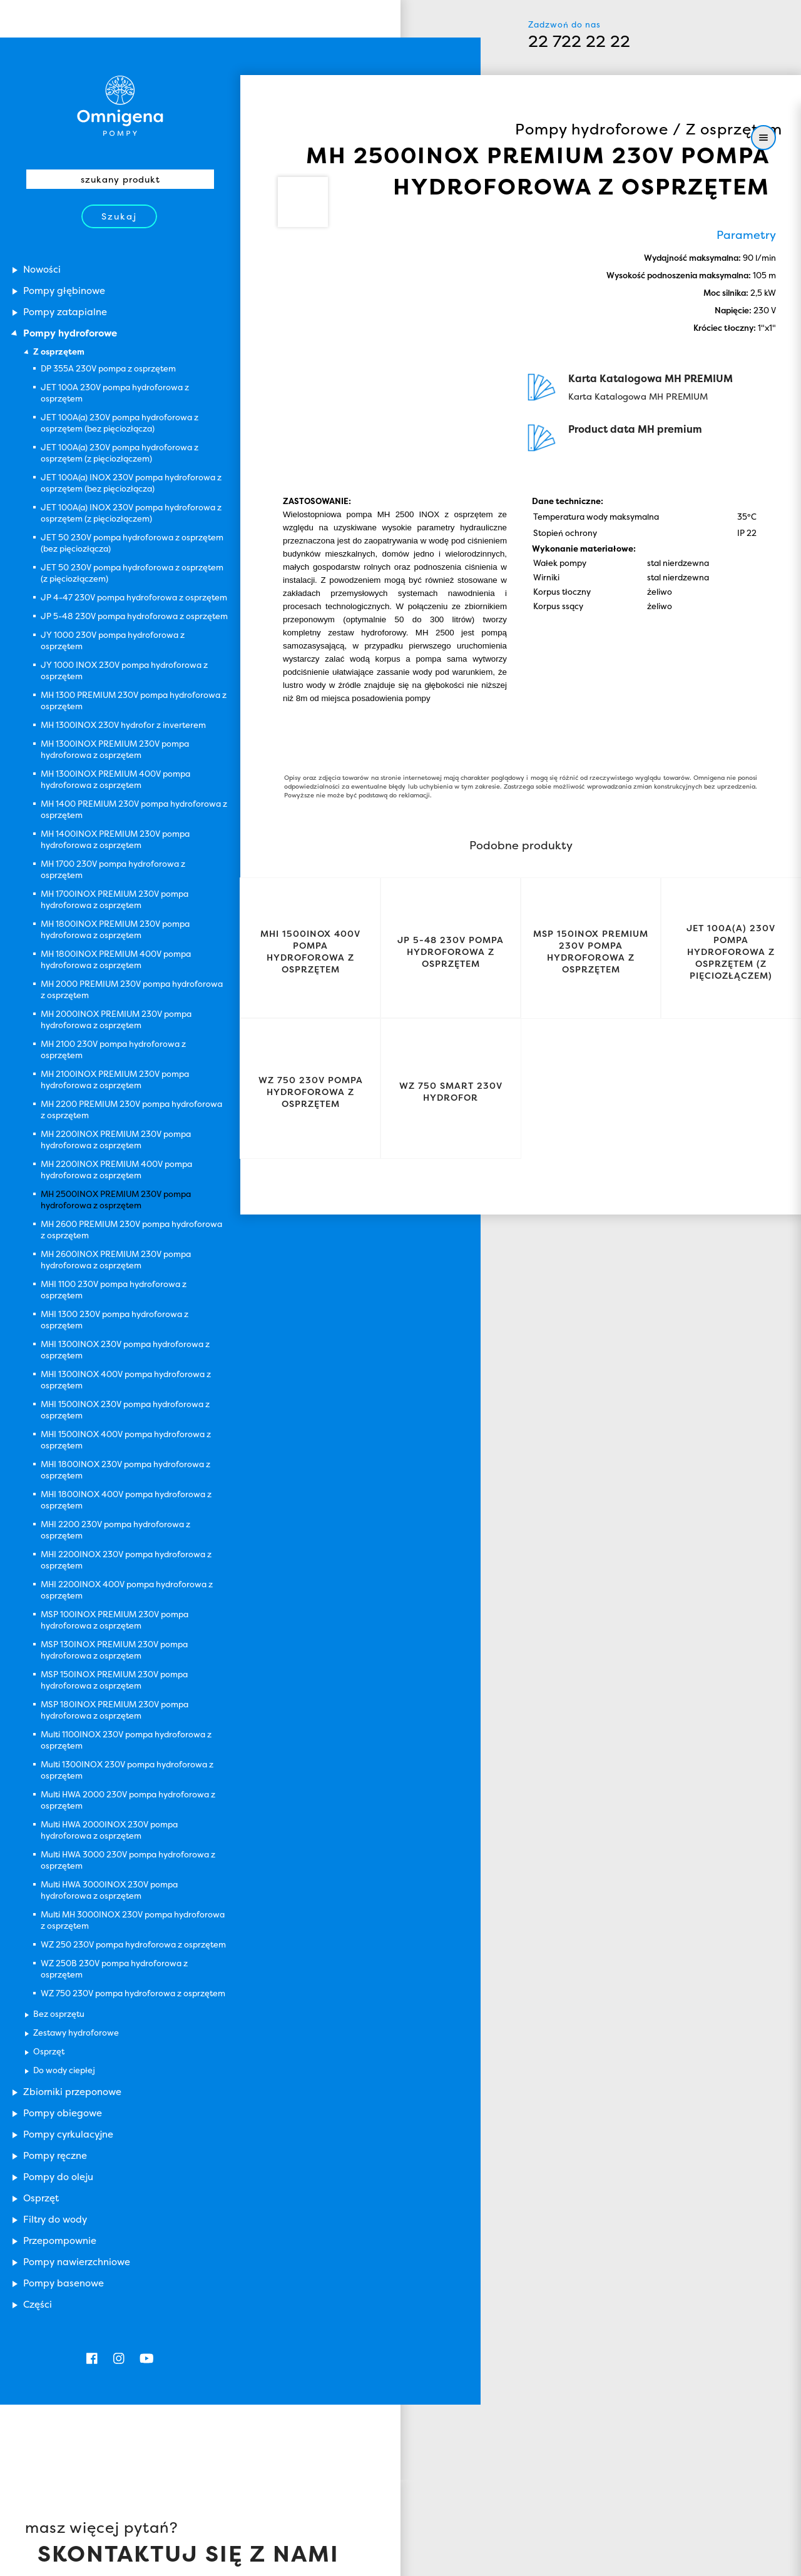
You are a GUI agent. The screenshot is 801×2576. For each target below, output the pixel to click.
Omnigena (601, 2500)
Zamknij (265, 2561)
